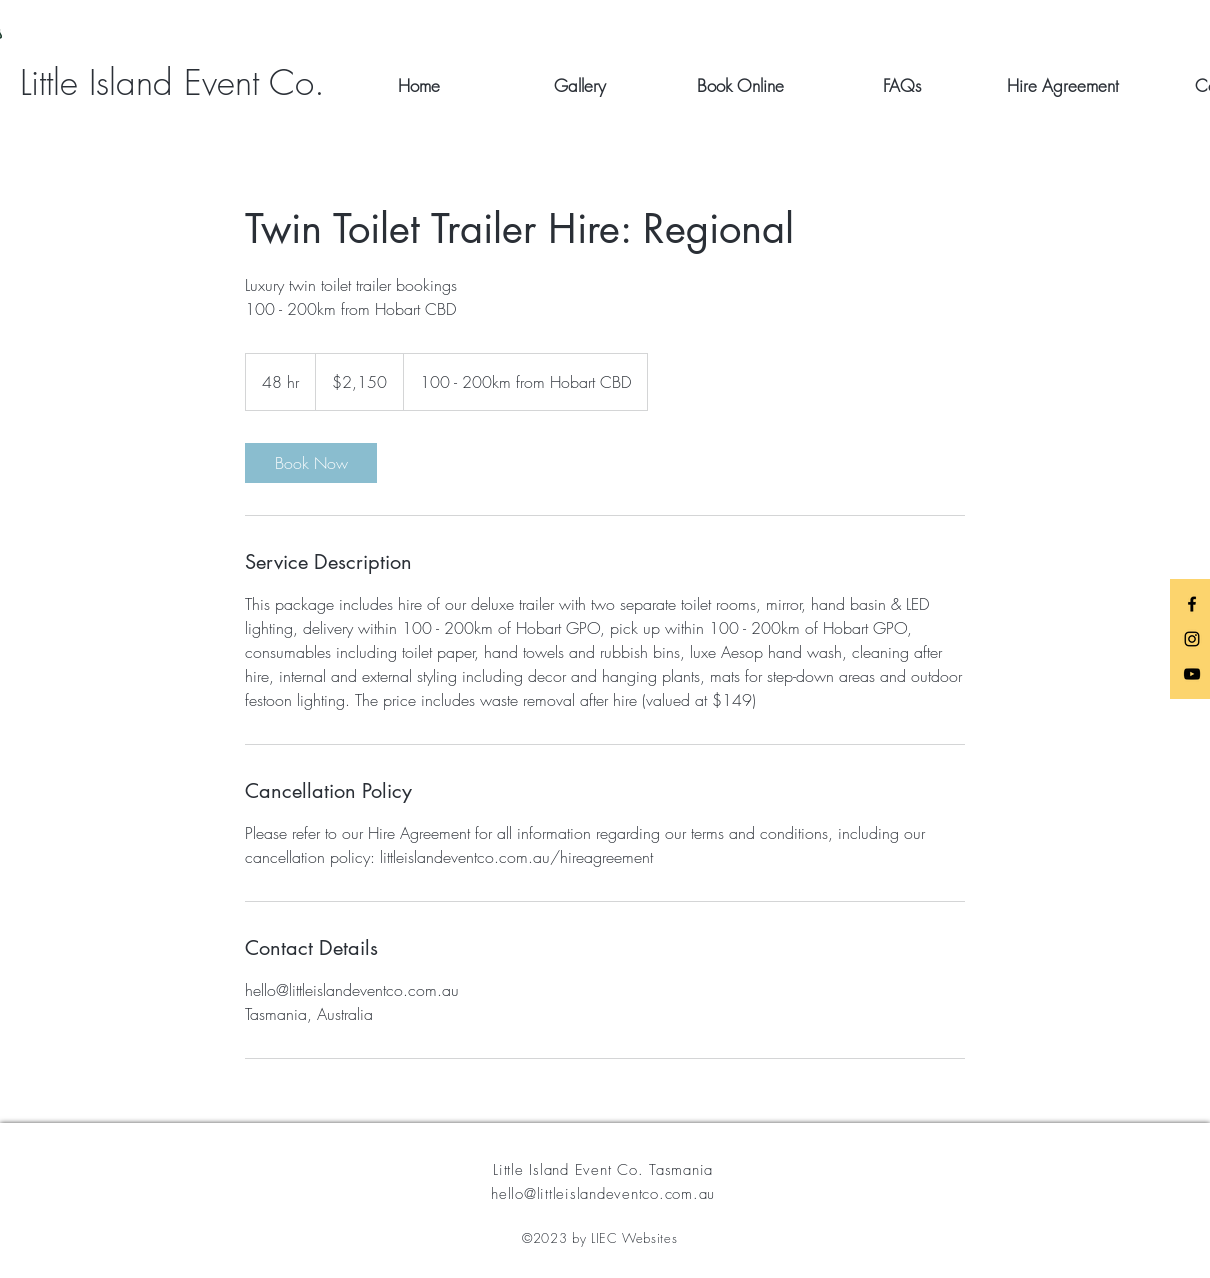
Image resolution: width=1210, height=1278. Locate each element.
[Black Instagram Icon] (1192, 639)
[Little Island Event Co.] (172, 82)
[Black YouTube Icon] (1192, 674)
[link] (311, 463)
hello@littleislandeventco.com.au (603, 1194)
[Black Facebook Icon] (1192, 604)
